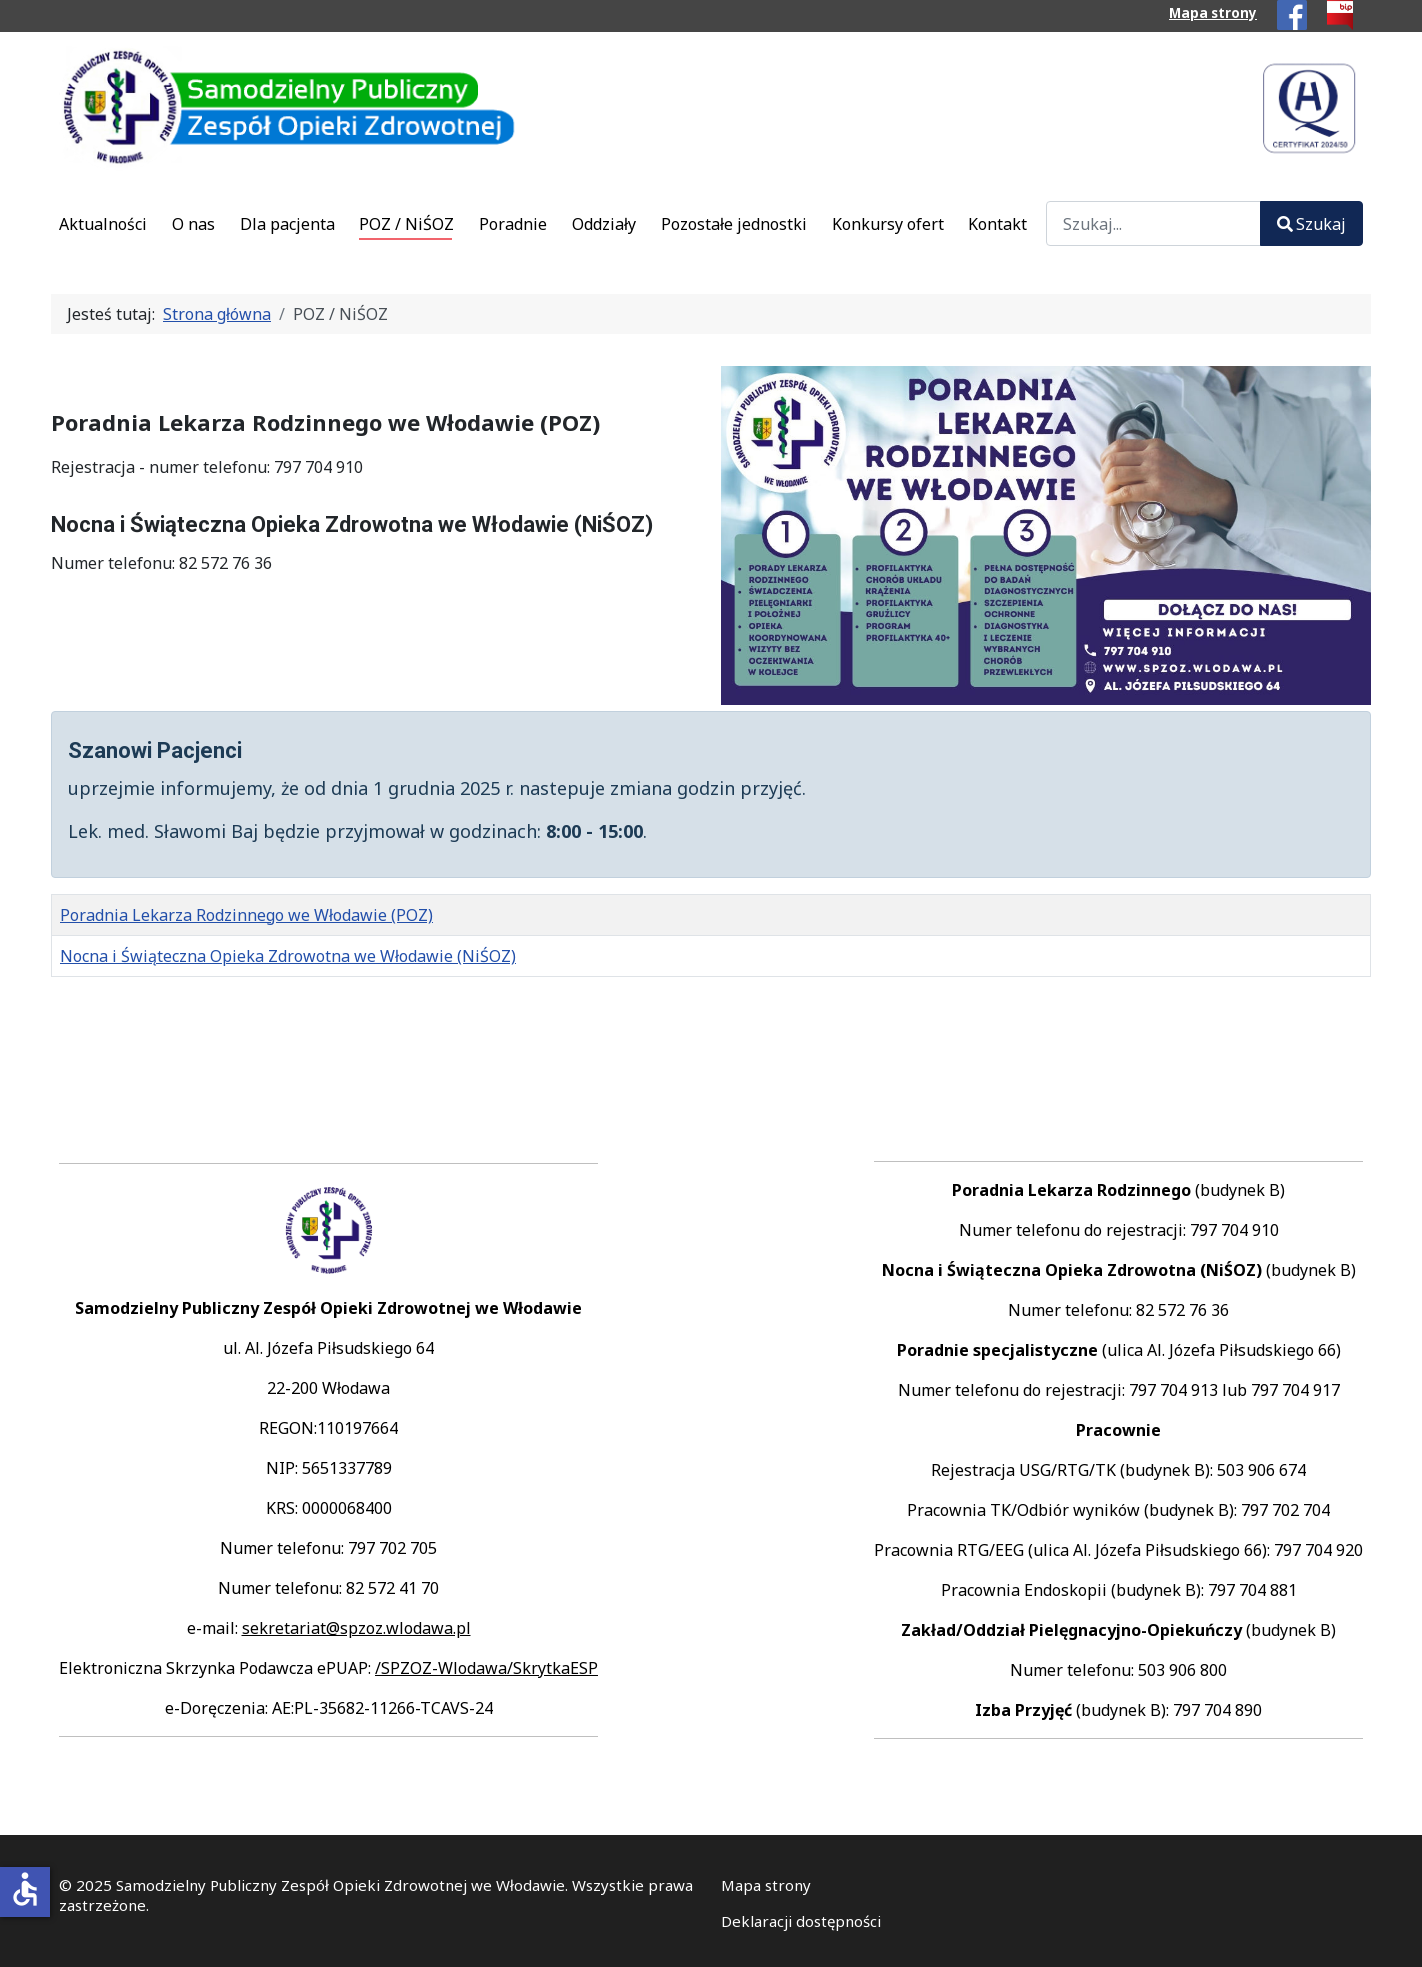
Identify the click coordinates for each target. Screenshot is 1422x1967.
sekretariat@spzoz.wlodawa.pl (356, 1628)
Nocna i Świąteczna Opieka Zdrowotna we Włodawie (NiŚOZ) (288, 956)
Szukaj (1311, 224)
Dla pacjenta (287, 224)
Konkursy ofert (888, 224)
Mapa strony (1213, 13)
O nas (193, 224)
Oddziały (604, 224)
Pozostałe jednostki (734, 224)
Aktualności (103, 224)
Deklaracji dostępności (801, 1921)
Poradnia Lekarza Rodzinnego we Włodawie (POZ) (246, 915)
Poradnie (513, 224)
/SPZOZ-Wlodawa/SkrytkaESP (486, 1668)
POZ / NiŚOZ (406, 224)
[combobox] (1153, 223)
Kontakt (997, 224)
